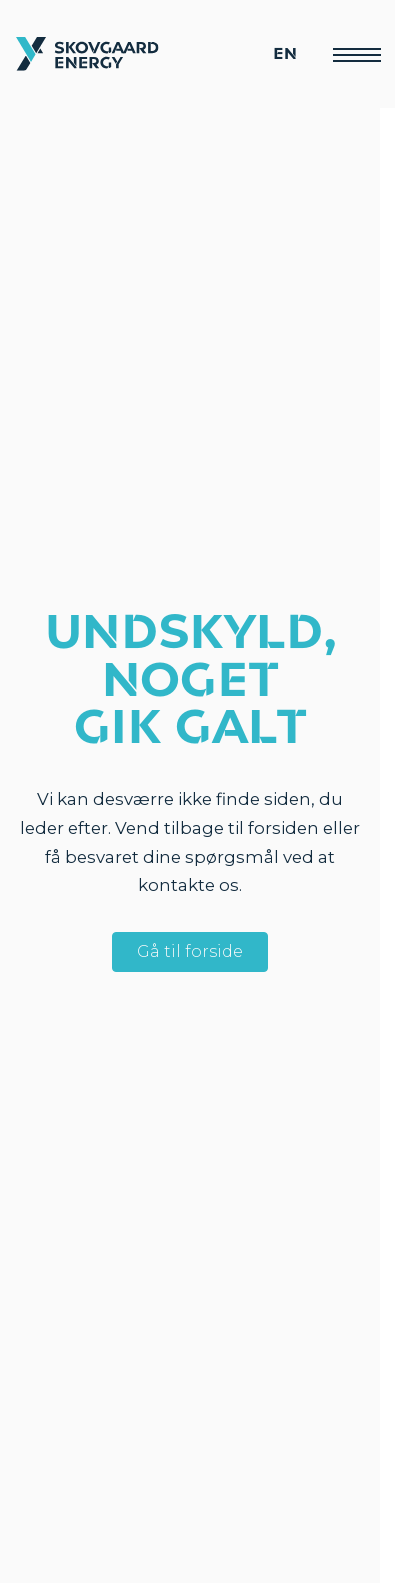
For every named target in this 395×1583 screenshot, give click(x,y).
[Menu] (356, 54)
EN (285, 54)
